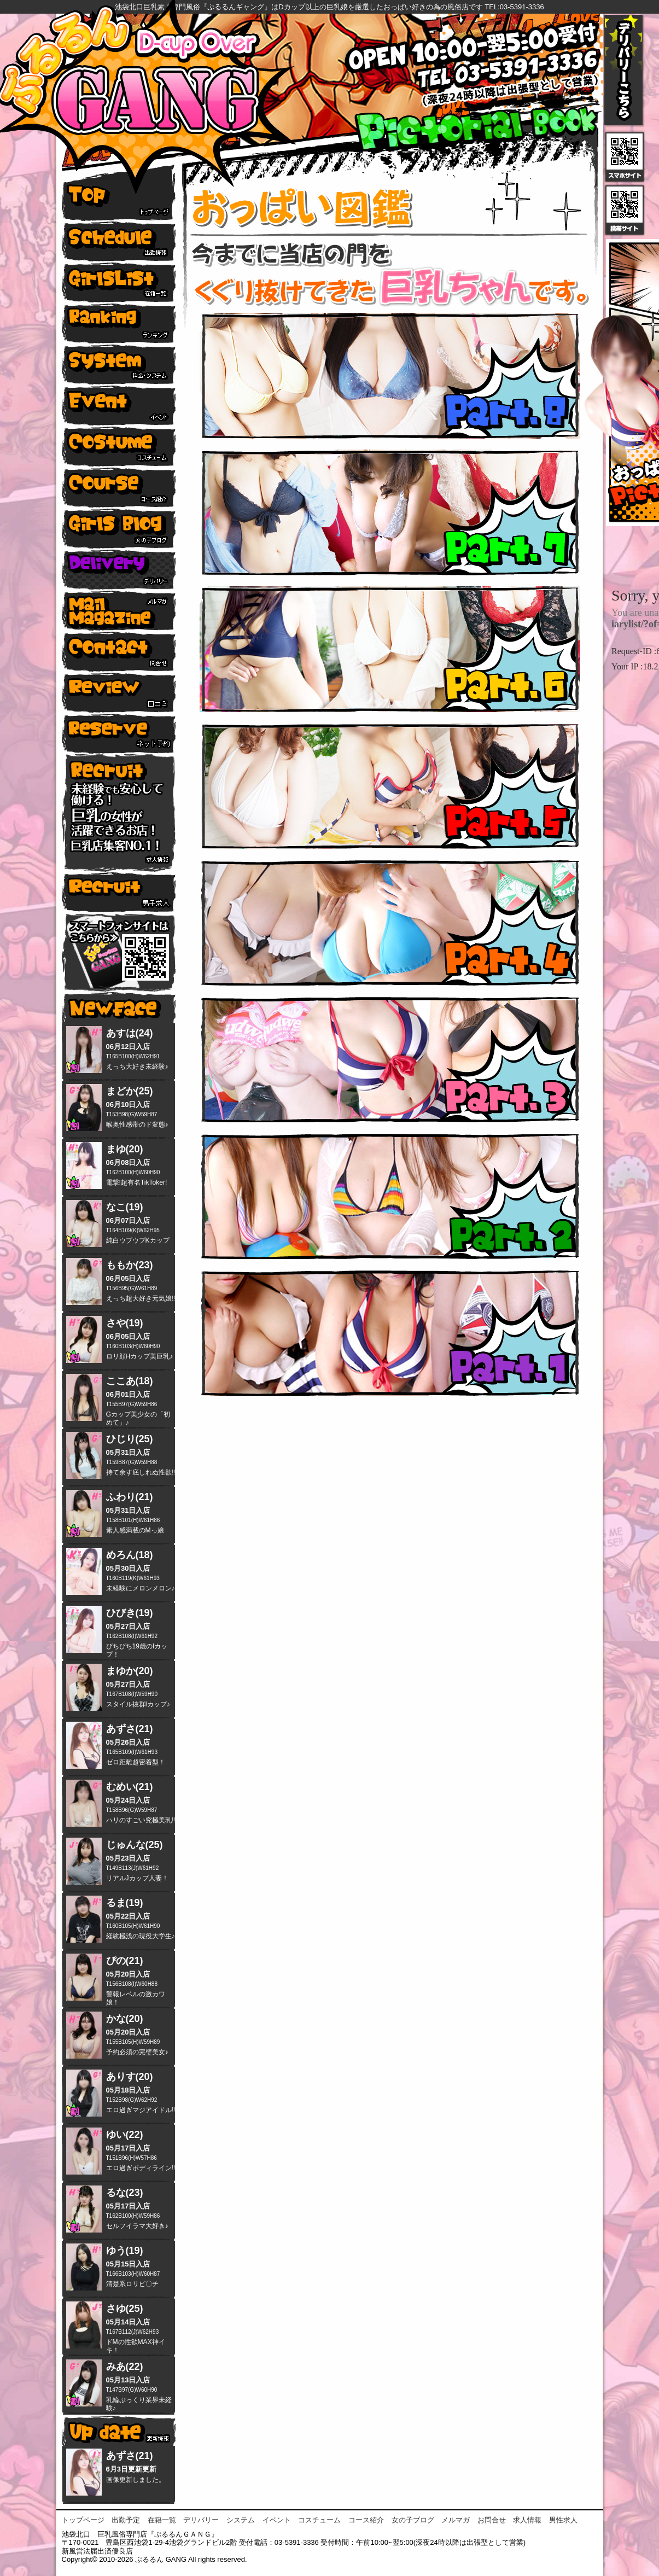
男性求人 (563, 2520)
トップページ (83, 2520)
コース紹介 (366, 2520)
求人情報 (527, 2520)
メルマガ (455, 2520)
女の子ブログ (413, 2520)
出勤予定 (126, 2520)
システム (240, 2520)
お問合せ (491, 2520)
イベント (277, 2520)
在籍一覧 (162, 2520)
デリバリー (201, 2520)
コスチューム (319, 2520)
